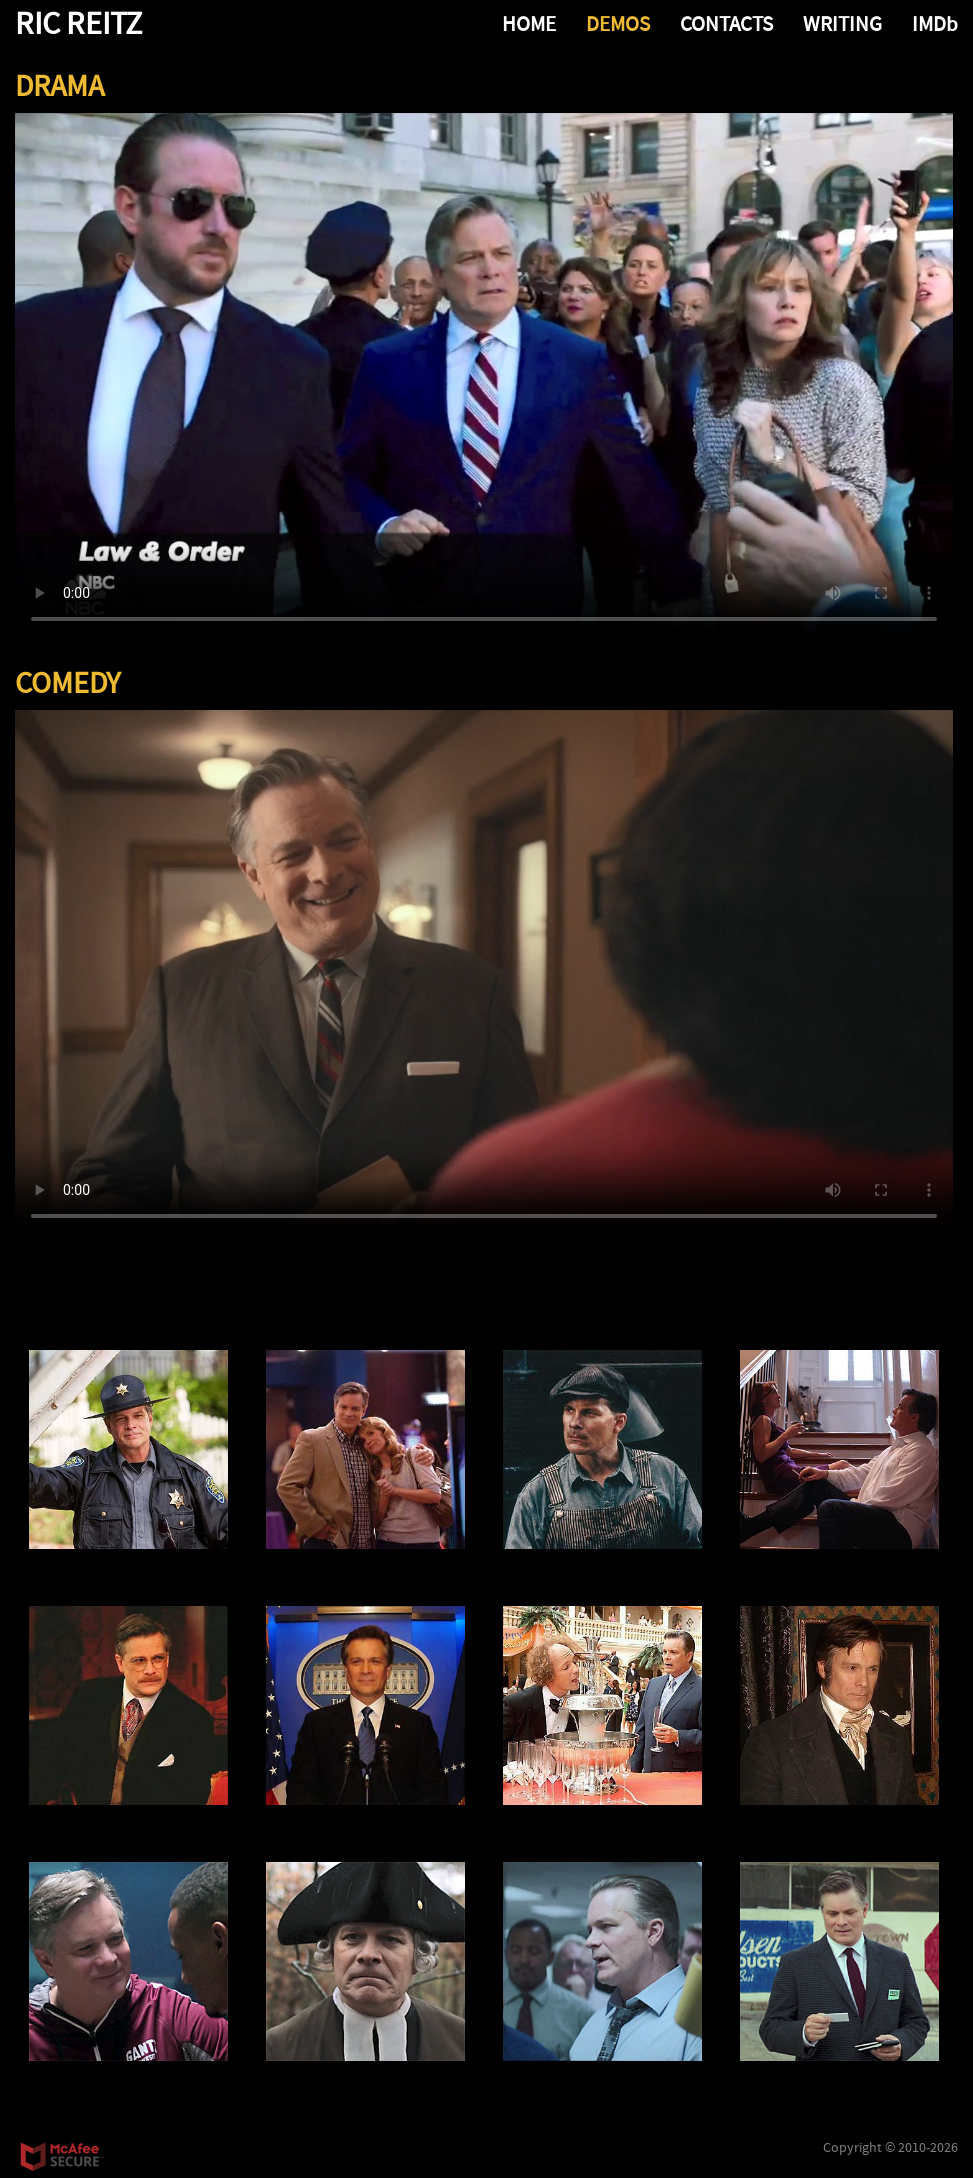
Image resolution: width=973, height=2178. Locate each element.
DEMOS (618, 24)
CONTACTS (726, 24)
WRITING (842, 24)
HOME (529, 24)
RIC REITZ (78, 24)
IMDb (935, 24)
